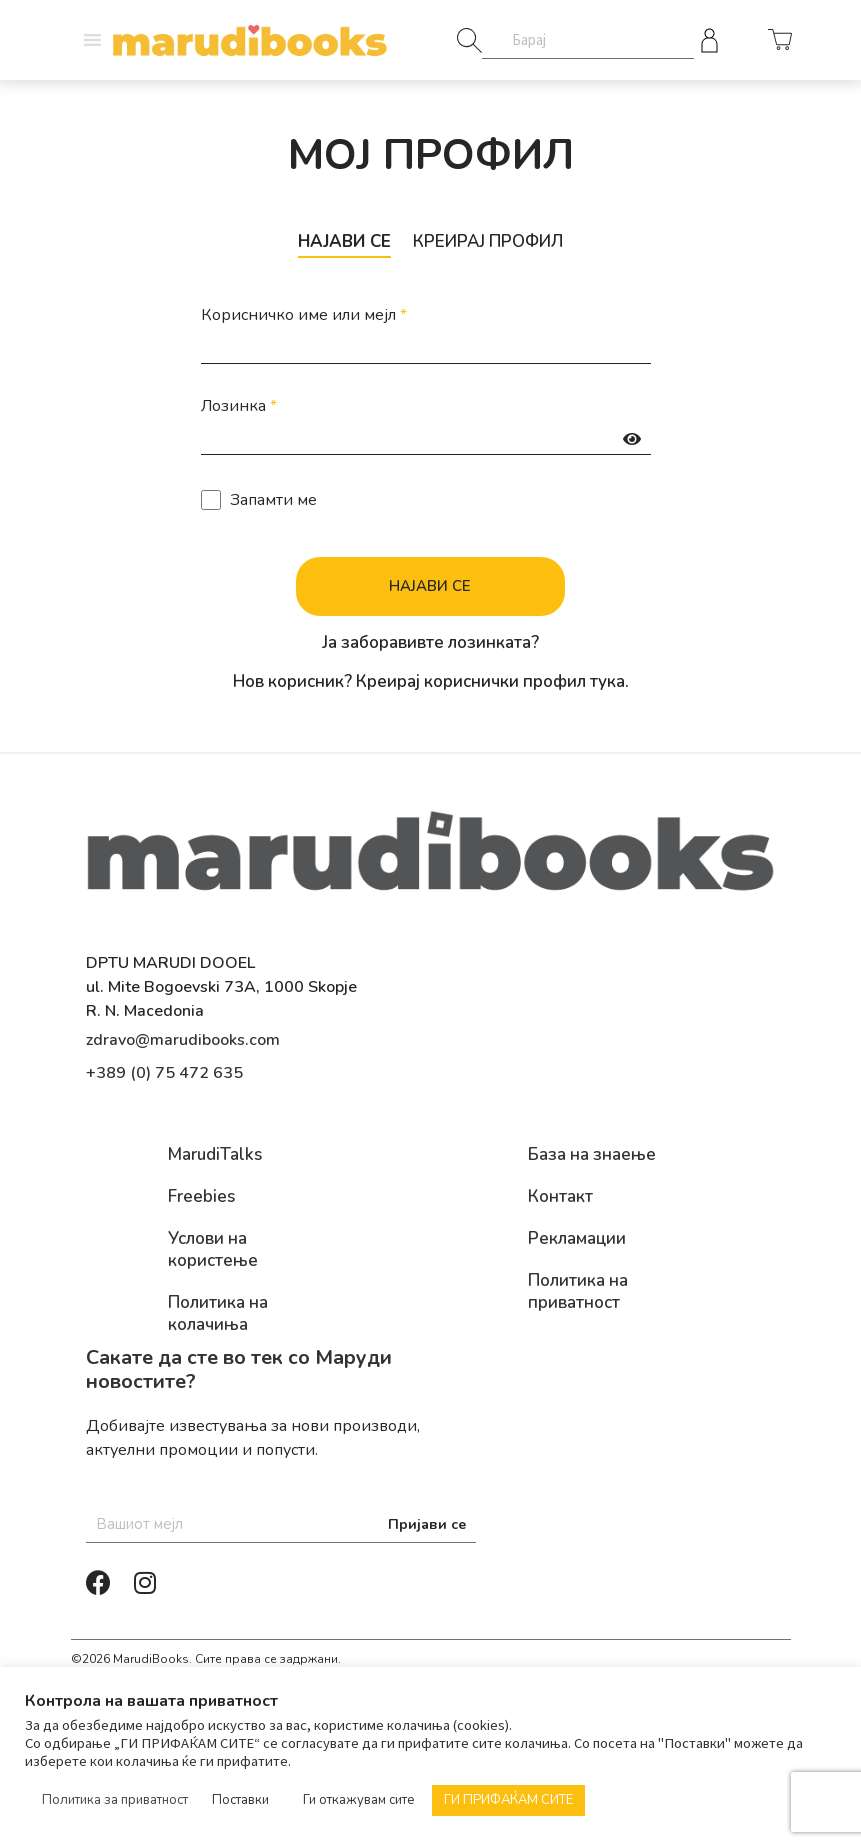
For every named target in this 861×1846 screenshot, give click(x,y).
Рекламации (577, 1240)
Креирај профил (492, 242)
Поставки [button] (240, 1800)
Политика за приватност (115, 1800)
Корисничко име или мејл (304, 315)
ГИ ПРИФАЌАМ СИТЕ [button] (508, 1800)
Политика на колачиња (218, 1315)
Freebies (201, 1198)
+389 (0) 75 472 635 (164, 1074)
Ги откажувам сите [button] (359, 1800)
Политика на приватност (578, 1293)
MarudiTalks (215, 1156)
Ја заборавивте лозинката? (430, 643)
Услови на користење (213, 1251)
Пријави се (427, 1525)
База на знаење (592, 1156)
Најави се (338, 242)
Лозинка (239, 406)
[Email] (281, 1525)
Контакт (560, 1198)
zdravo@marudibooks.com (183, 1041)
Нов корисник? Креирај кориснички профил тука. (431, 682)
